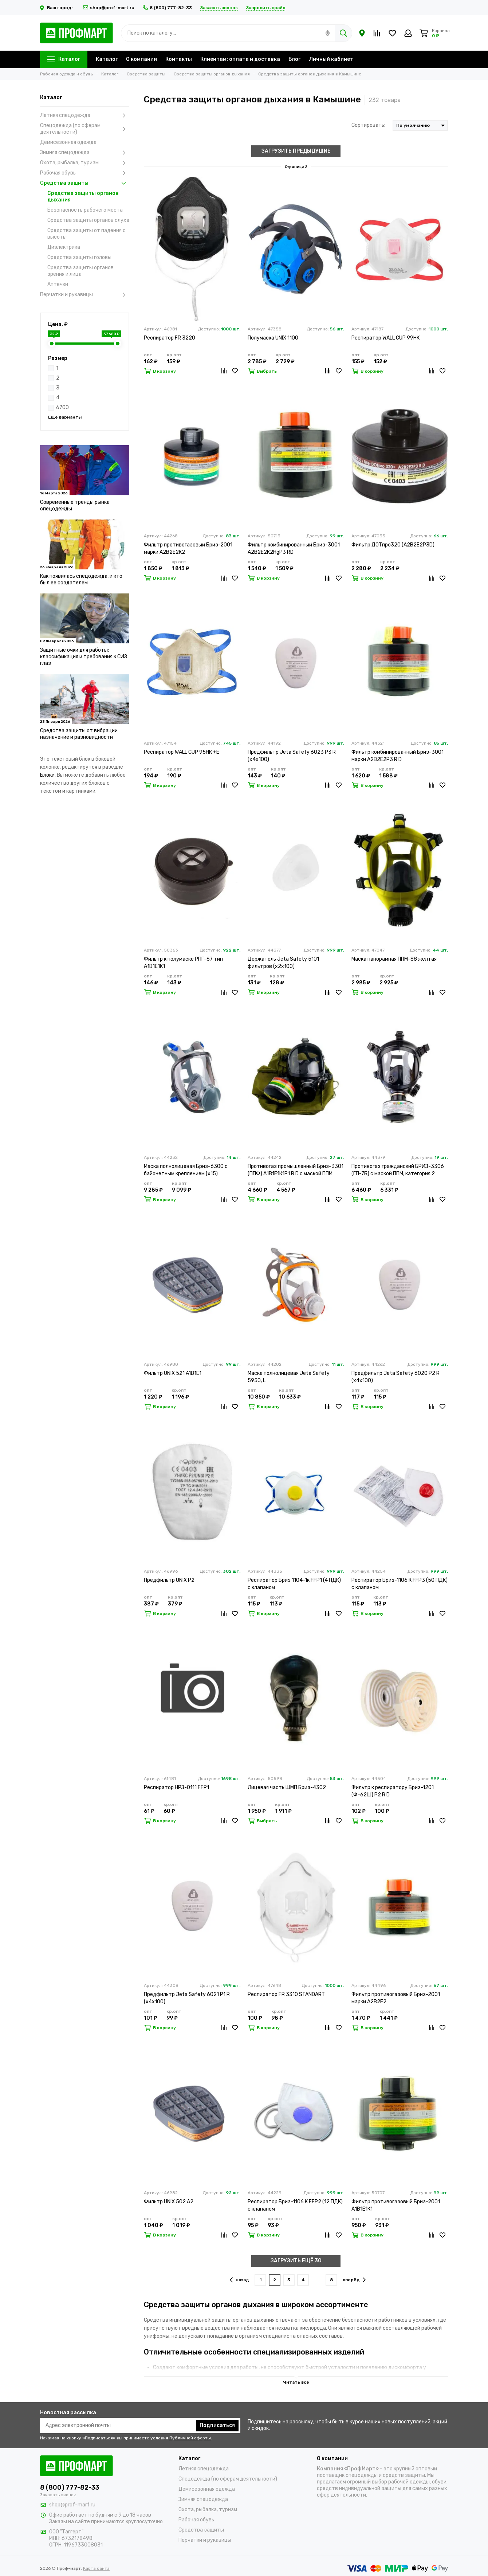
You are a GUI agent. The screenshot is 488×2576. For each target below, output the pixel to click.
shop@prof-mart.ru (108, 7)
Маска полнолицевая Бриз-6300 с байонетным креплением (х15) (186, 1170)
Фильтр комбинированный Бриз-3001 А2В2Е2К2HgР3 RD (294, 548)
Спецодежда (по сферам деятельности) (84, 128)
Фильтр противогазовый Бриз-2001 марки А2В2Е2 (395, 1998)
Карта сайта (96, 2568)
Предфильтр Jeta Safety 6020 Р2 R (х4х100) (395, 1377)
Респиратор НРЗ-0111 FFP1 (176, 1787)
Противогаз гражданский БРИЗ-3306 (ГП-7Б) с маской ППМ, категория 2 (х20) (397, 1170)
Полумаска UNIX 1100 (273, 338)
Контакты (178, 59)
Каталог (63, 59)
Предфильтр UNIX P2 (169, 1580)
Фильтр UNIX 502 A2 (168, 2202)
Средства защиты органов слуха (88, 220)
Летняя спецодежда (84, 115)
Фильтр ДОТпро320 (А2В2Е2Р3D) (392, 545)
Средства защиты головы (79, 257)
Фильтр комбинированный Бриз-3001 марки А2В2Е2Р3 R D (397, 755)
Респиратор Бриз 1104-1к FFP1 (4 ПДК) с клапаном (294, 1584)
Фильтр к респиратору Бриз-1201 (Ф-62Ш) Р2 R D (392, 1791)
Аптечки (57, 284)
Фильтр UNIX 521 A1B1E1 (172, 1373)
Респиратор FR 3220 (169, 338)
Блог (294, 59)
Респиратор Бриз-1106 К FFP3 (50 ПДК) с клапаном (399, 1584)
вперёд (354, 2280)
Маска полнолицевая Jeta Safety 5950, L (289, 1377)
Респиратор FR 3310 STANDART (286, 1994)
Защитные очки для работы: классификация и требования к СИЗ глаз (83, 656)
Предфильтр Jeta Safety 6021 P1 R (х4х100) (187, 1998)
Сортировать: (368, 125)
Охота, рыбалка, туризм (84, 163)
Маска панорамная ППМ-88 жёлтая (394, 959)
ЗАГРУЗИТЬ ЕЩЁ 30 (296, 2261)
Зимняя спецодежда (84, 152)
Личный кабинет (331, 59)
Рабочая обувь (84, 173)
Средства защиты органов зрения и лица (80, 270)
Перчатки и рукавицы (84, 294)
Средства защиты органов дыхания (83, 196)
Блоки (47, 775)
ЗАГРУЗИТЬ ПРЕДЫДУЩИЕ (296, 151)
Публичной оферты (190, 2437)
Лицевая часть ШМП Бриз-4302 (287, 1787)
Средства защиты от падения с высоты (86, 233)
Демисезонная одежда (68, 142)
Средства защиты (84, 183)
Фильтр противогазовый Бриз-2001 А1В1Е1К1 (395, 2205)
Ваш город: (57, 7)
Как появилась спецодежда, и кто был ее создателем (81, 579)
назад (239, 2280)
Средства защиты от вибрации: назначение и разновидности (79, 734)
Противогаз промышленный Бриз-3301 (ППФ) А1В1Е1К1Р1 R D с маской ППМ (295, 1170)
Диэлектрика (63, 247)
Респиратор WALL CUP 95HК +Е (181, 752)
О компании (141, 59)
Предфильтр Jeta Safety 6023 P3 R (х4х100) (292, 755)
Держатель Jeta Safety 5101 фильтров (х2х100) (283, 962)
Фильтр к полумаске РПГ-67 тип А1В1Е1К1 (183, 962)
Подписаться (217, 2425)
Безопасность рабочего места (85, 210)
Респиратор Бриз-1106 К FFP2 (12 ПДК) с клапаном (295, 2205)
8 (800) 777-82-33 (167, 7)
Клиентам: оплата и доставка (240, 59)
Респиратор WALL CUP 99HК (385, 338)
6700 (62, 407)
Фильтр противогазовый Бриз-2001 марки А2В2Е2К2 (188, 548)
